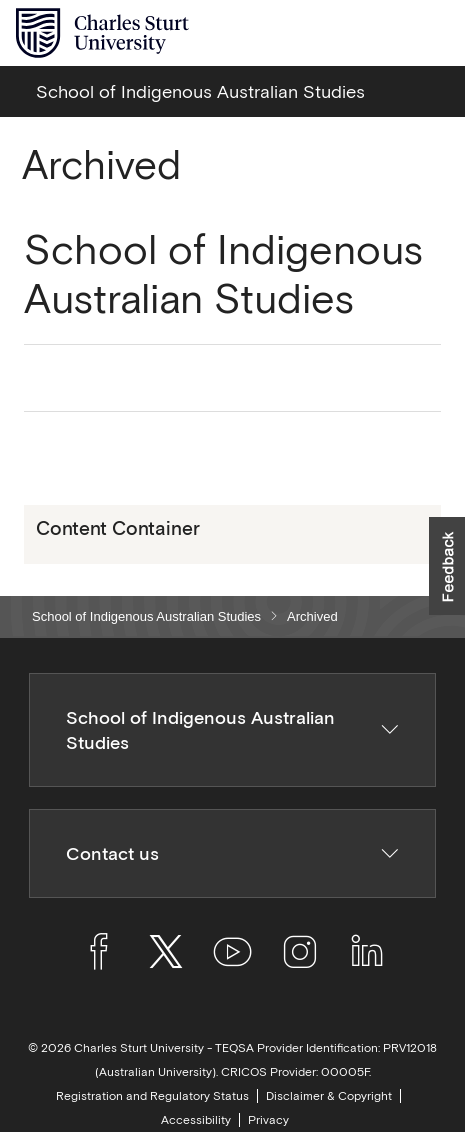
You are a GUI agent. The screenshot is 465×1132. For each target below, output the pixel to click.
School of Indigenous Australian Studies (146, 616)
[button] (447, 566)
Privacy (268, 1120)
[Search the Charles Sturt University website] (386, 33)
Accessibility (196, 1120)
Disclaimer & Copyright (329, 1096)
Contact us (233, 853)
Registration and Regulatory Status (152, 1096)
